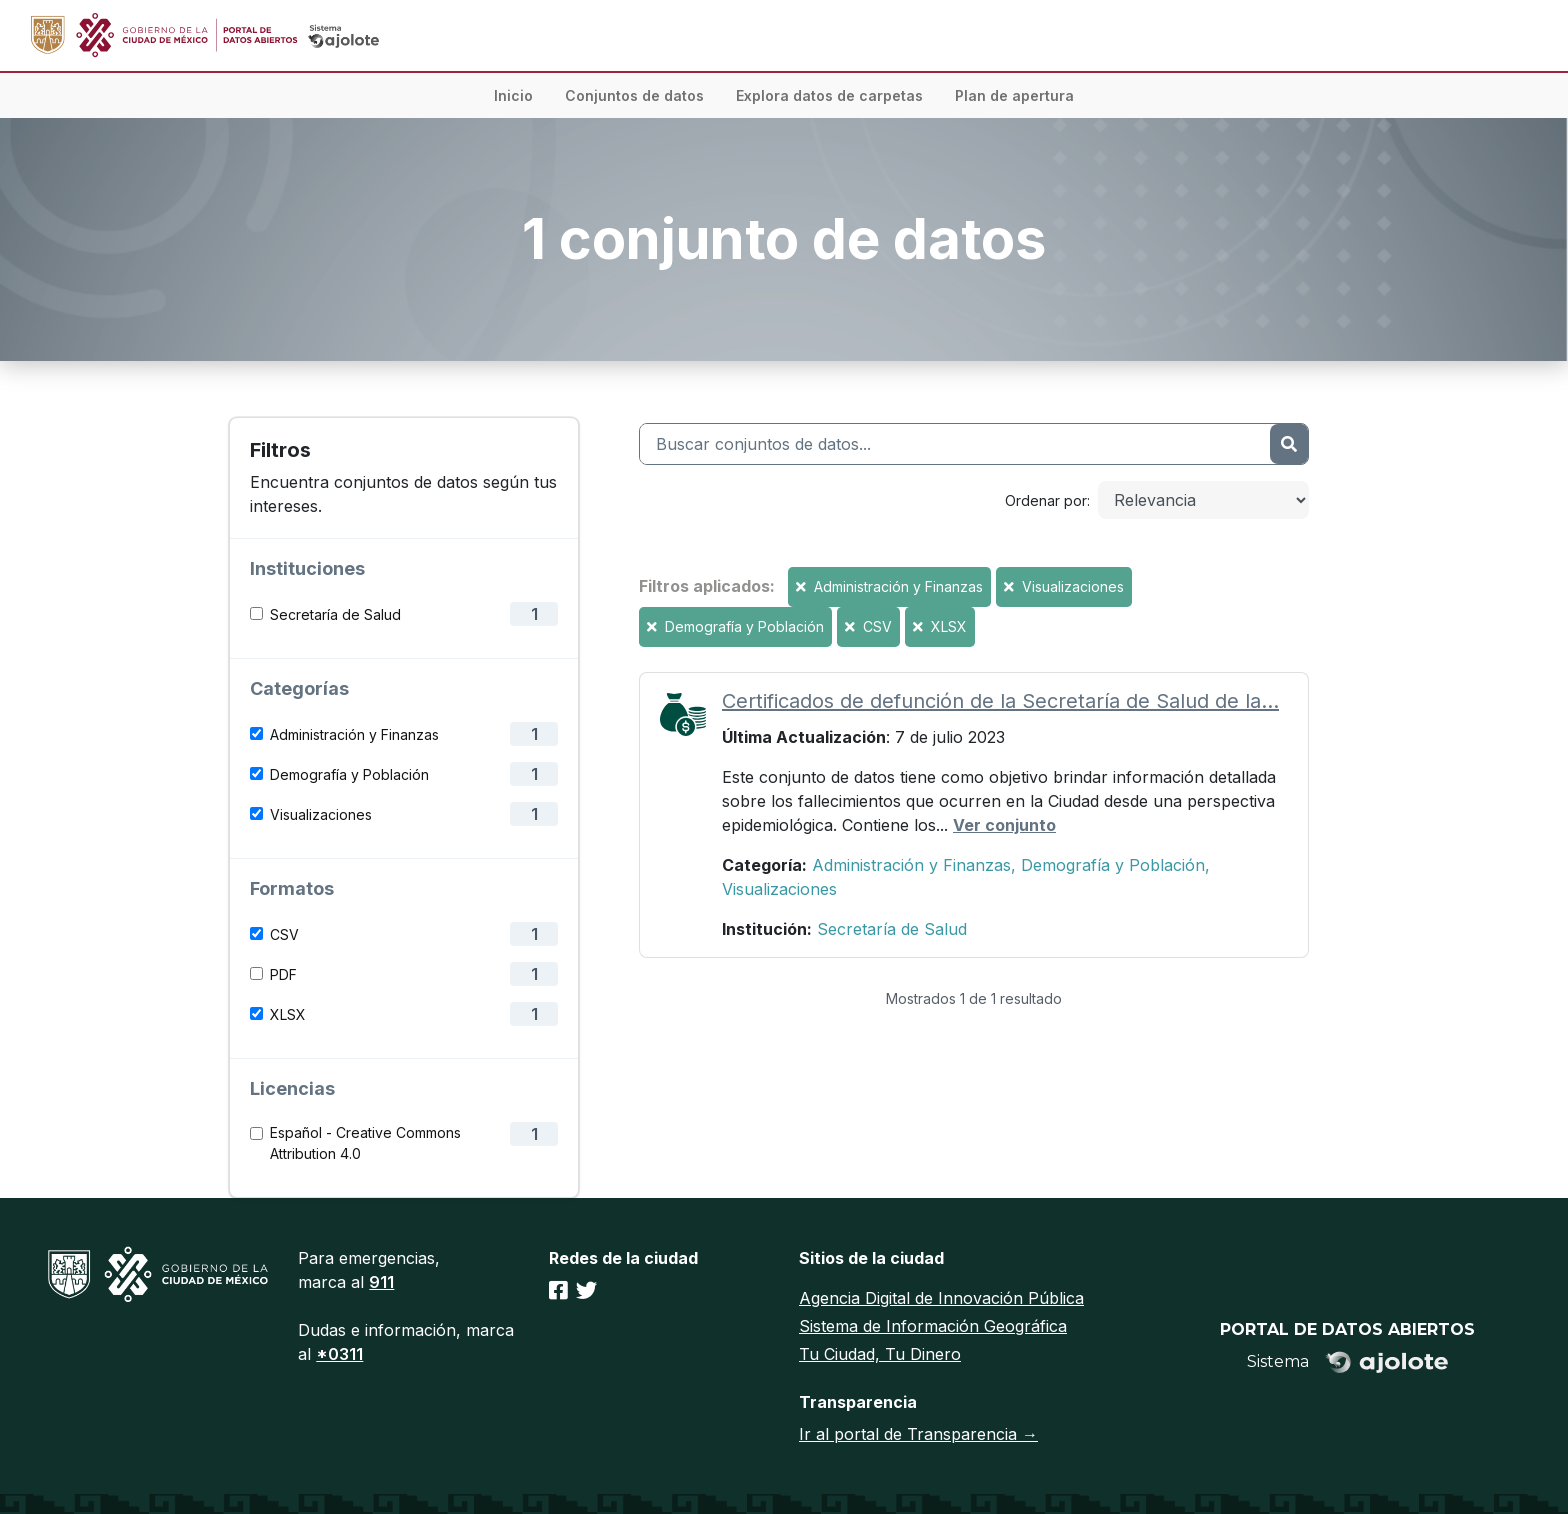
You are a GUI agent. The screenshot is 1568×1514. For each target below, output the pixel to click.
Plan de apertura (1014, 95)
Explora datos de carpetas (829, 95)
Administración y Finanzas (354, 734)
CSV (284, 934)
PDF (283, 974)
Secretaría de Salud (335, 614)
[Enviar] (1289, 444)
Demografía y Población (349, 774)
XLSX (288, 1014)
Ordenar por (1046, 500)
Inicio (513, 95)
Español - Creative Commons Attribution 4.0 (365, 1143)
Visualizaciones (321, 814)
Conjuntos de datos (634, 95)
